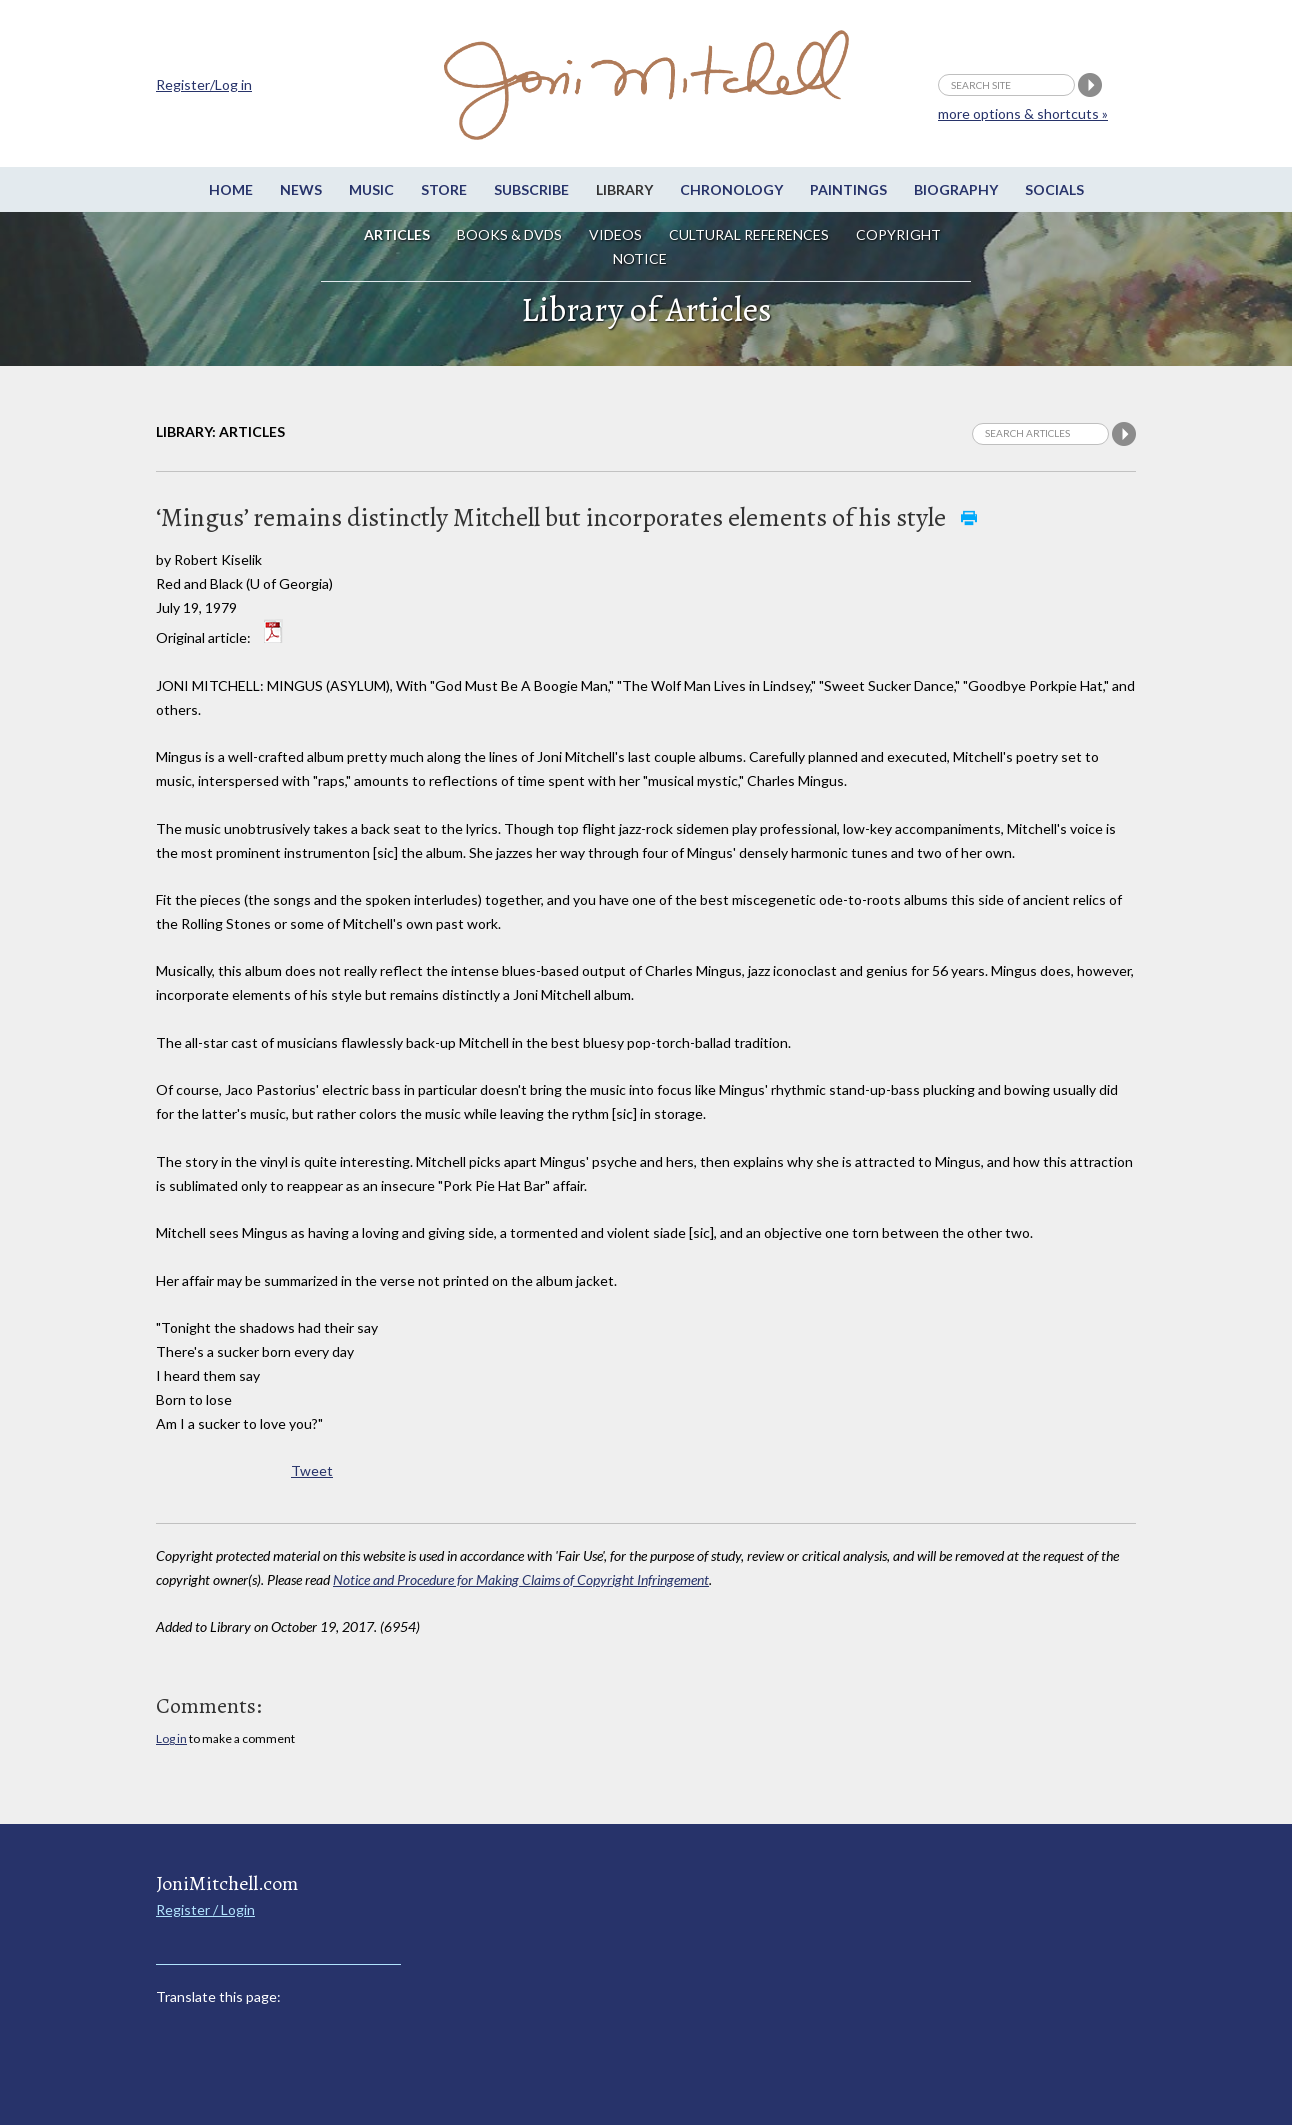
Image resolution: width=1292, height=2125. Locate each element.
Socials (1054, 189)
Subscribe (531, 189)
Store (444, 189)
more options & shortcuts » (1023, 113)
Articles (397, 234)
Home (231, 189)
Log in (171, 1738)
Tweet (312, 1470)
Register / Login (205, 1909)
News (301, 189)
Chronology (731, 189)
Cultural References (749, 234)
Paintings (848, 189)
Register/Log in (204, 84)
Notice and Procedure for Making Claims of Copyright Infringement (521, 1579)
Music (371, 189)
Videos (615, 234)
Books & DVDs (509, 234)
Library (624, 189)
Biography (956, 189)
